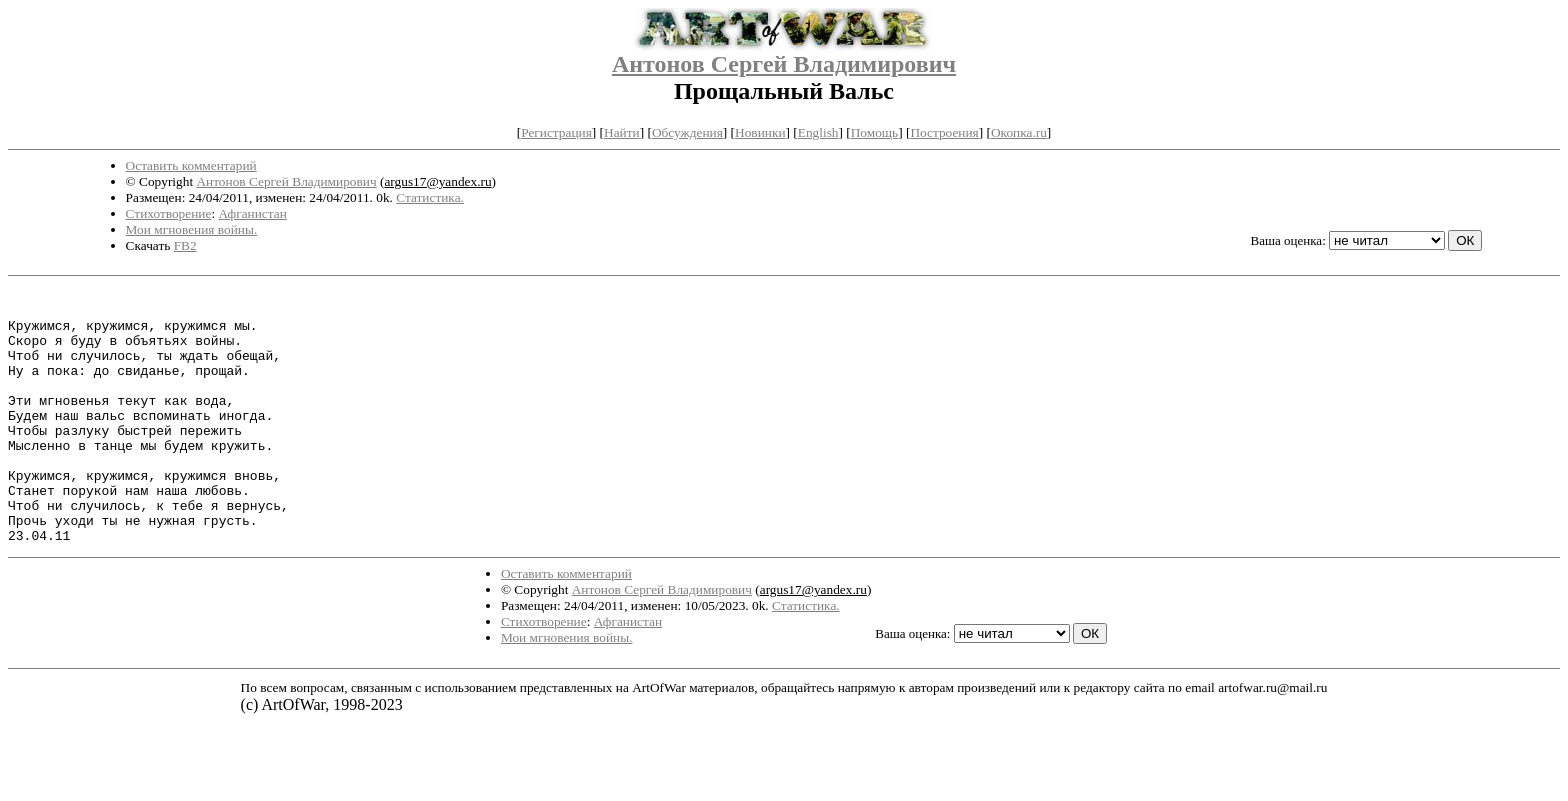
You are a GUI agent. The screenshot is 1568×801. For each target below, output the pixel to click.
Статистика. (430, 197)
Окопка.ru (1019, 132)
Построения (944, 132)
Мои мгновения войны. (192, 229)
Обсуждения (687, 132)
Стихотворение (169, 213)
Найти (622, 132)
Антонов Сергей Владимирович (784, 64)
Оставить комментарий (191, 165)
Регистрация (556, 132)
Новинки (760, 132)
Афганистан (252, 213)
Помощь (874, 132)
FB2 (185, 245)
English (818, 132)
